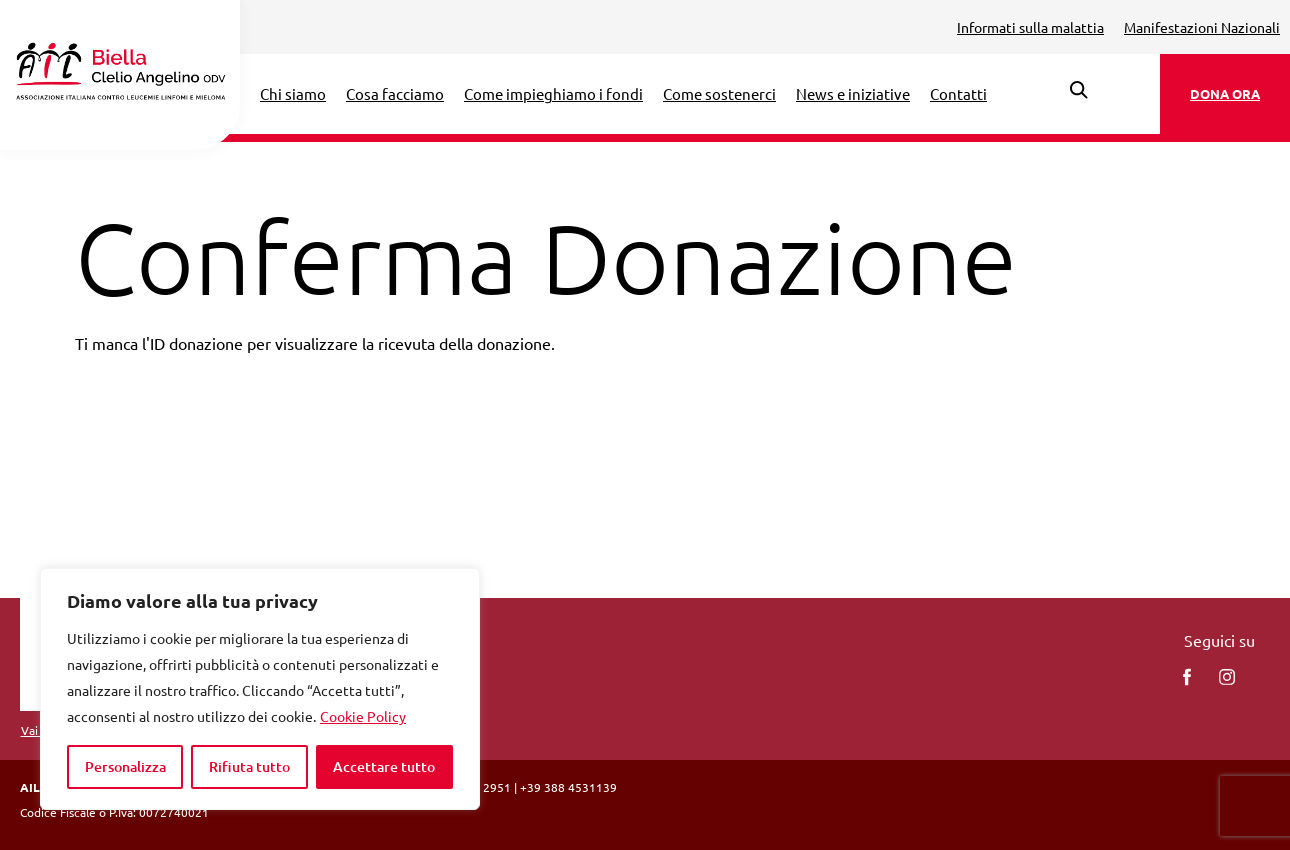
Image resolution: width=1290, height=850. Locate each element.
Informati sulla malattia (1030, 27)
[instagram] (1227, 677)
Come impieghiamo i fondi (553, 93)
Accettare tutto (384, 766)
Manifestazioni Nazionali (1202, 27)
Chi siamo (293, 93)
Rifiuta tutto (249, 766)
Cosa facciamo (395, 93)
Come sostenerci (719, 93)
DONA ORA (1225, 93)
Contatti (958, 93)
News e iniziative (853, 93)
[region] (260, 689)
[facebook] (1187, 677)
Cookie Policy (363, 716)
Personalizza (125, 766)
